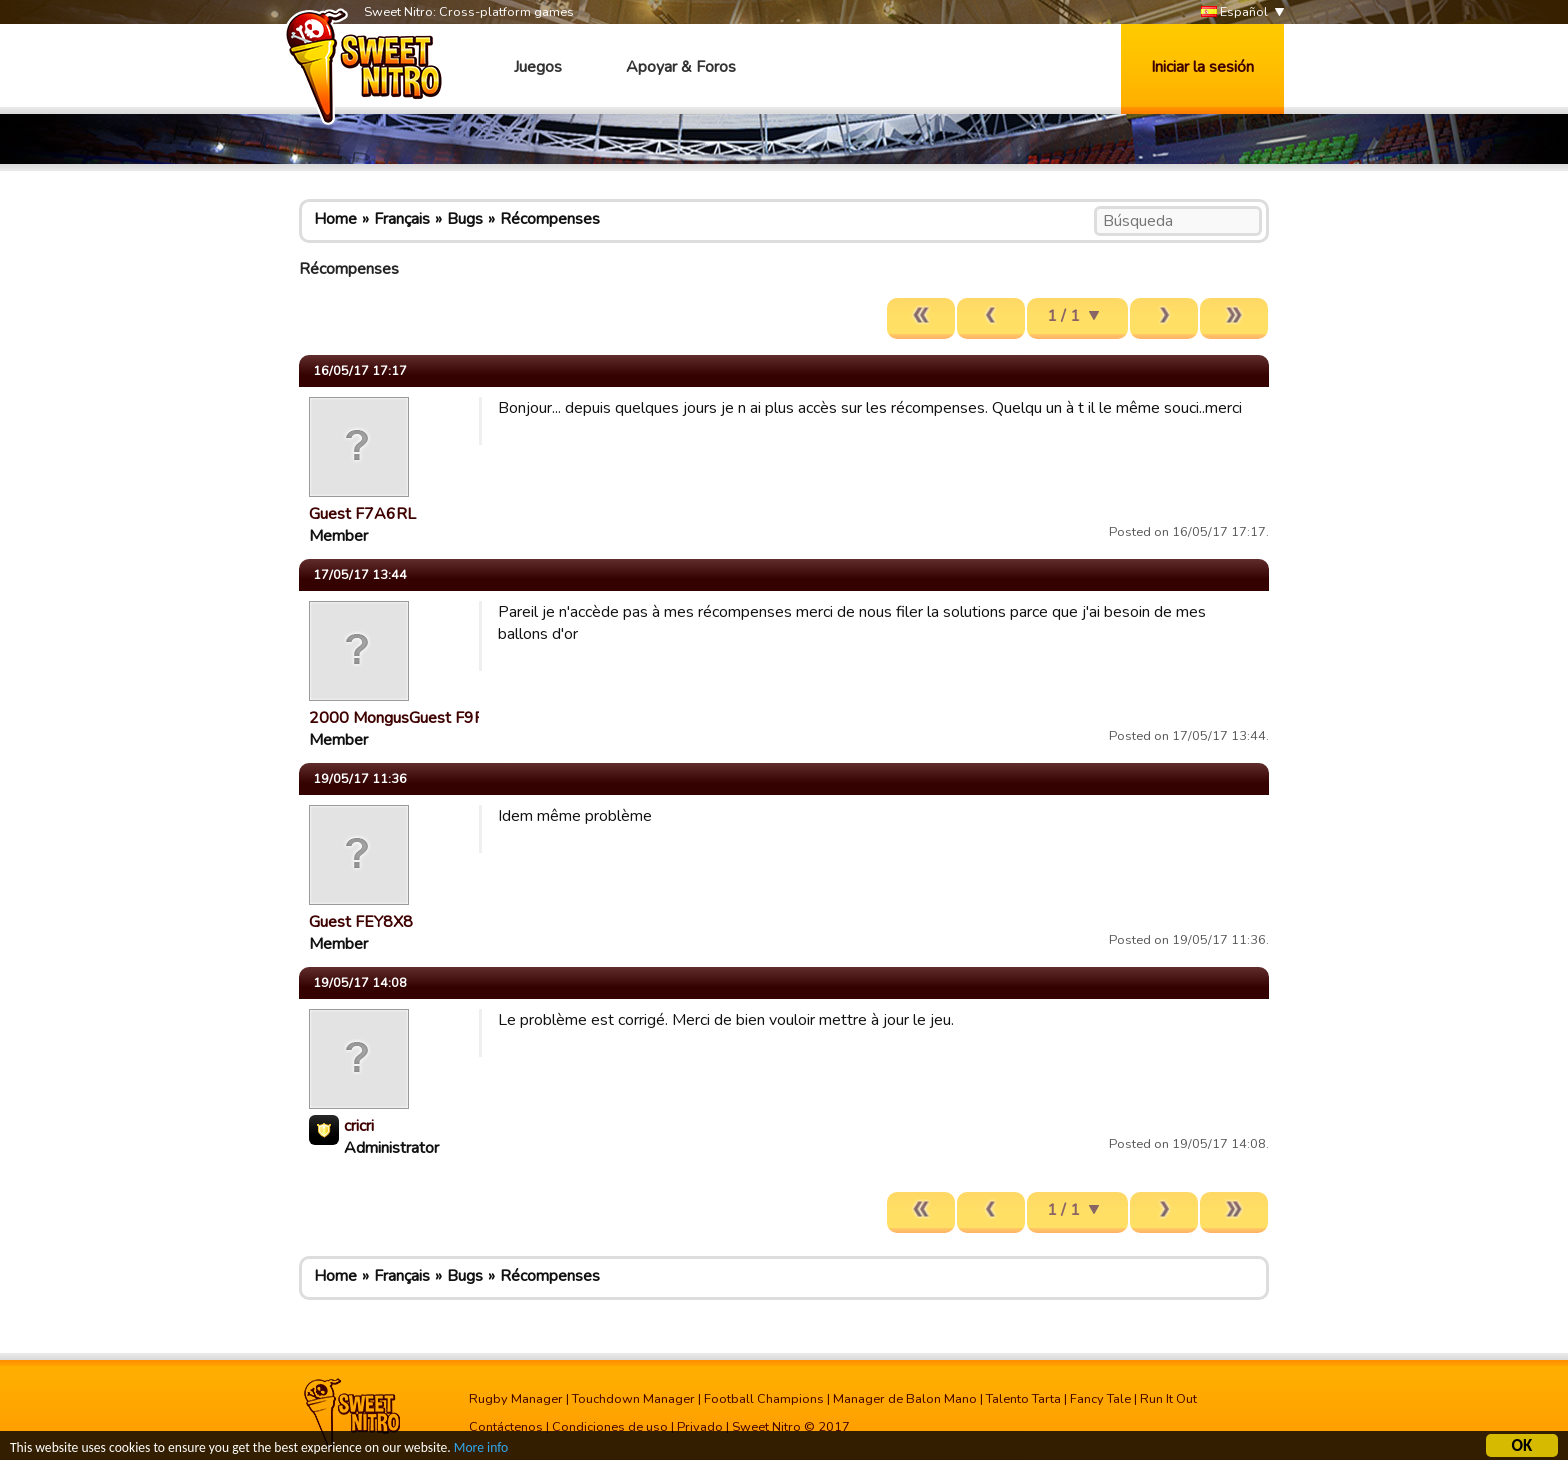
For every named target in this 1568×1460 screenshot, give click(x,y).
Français (402, 219)
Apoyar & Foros (681, 67)
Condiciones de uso (610, 1427)
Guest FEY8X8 (361, 922)
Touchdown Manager (633, 1399)
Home (335, 219)
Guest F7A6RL (362, 514)
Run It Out (1168, 1399)
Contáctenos (506, 1427)
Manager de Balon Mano (905, 1399)
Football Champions (764, 1399)
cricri (359, 1126)
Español (1234, 12)
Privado (700, 1427)
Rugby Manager (516, 1399)
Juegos (538, 67)
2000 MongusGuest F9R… (402, 718)
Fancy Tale (1100, 1399)
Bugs (465, 219)
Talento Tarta (1023, 1399)
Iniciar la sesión (1202, 67)
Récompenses (550, 219)
